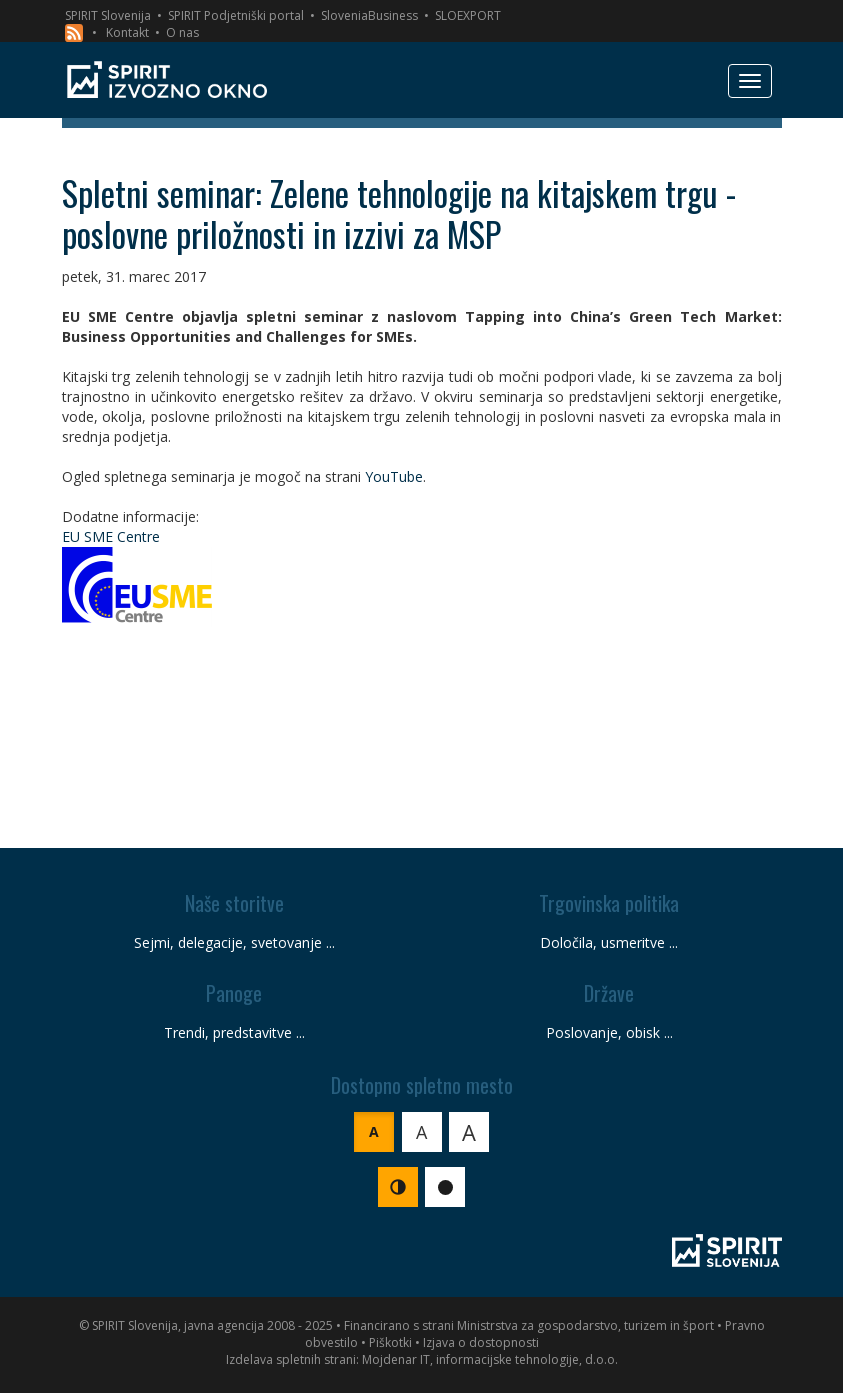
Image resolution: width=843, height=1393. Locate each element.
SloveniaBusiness (369, 15)
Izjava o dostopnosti (481, 1342)
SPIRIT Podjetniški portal (236, 15)
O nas (182, 32)
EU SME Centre (111, 536)
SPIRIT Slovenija (108, 15)
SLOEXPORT (468, 15)
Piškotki (390, 1342)
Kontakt (127, 32)
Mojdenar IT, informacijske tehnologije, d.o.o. (490, 1359)
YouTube (394, 476)
